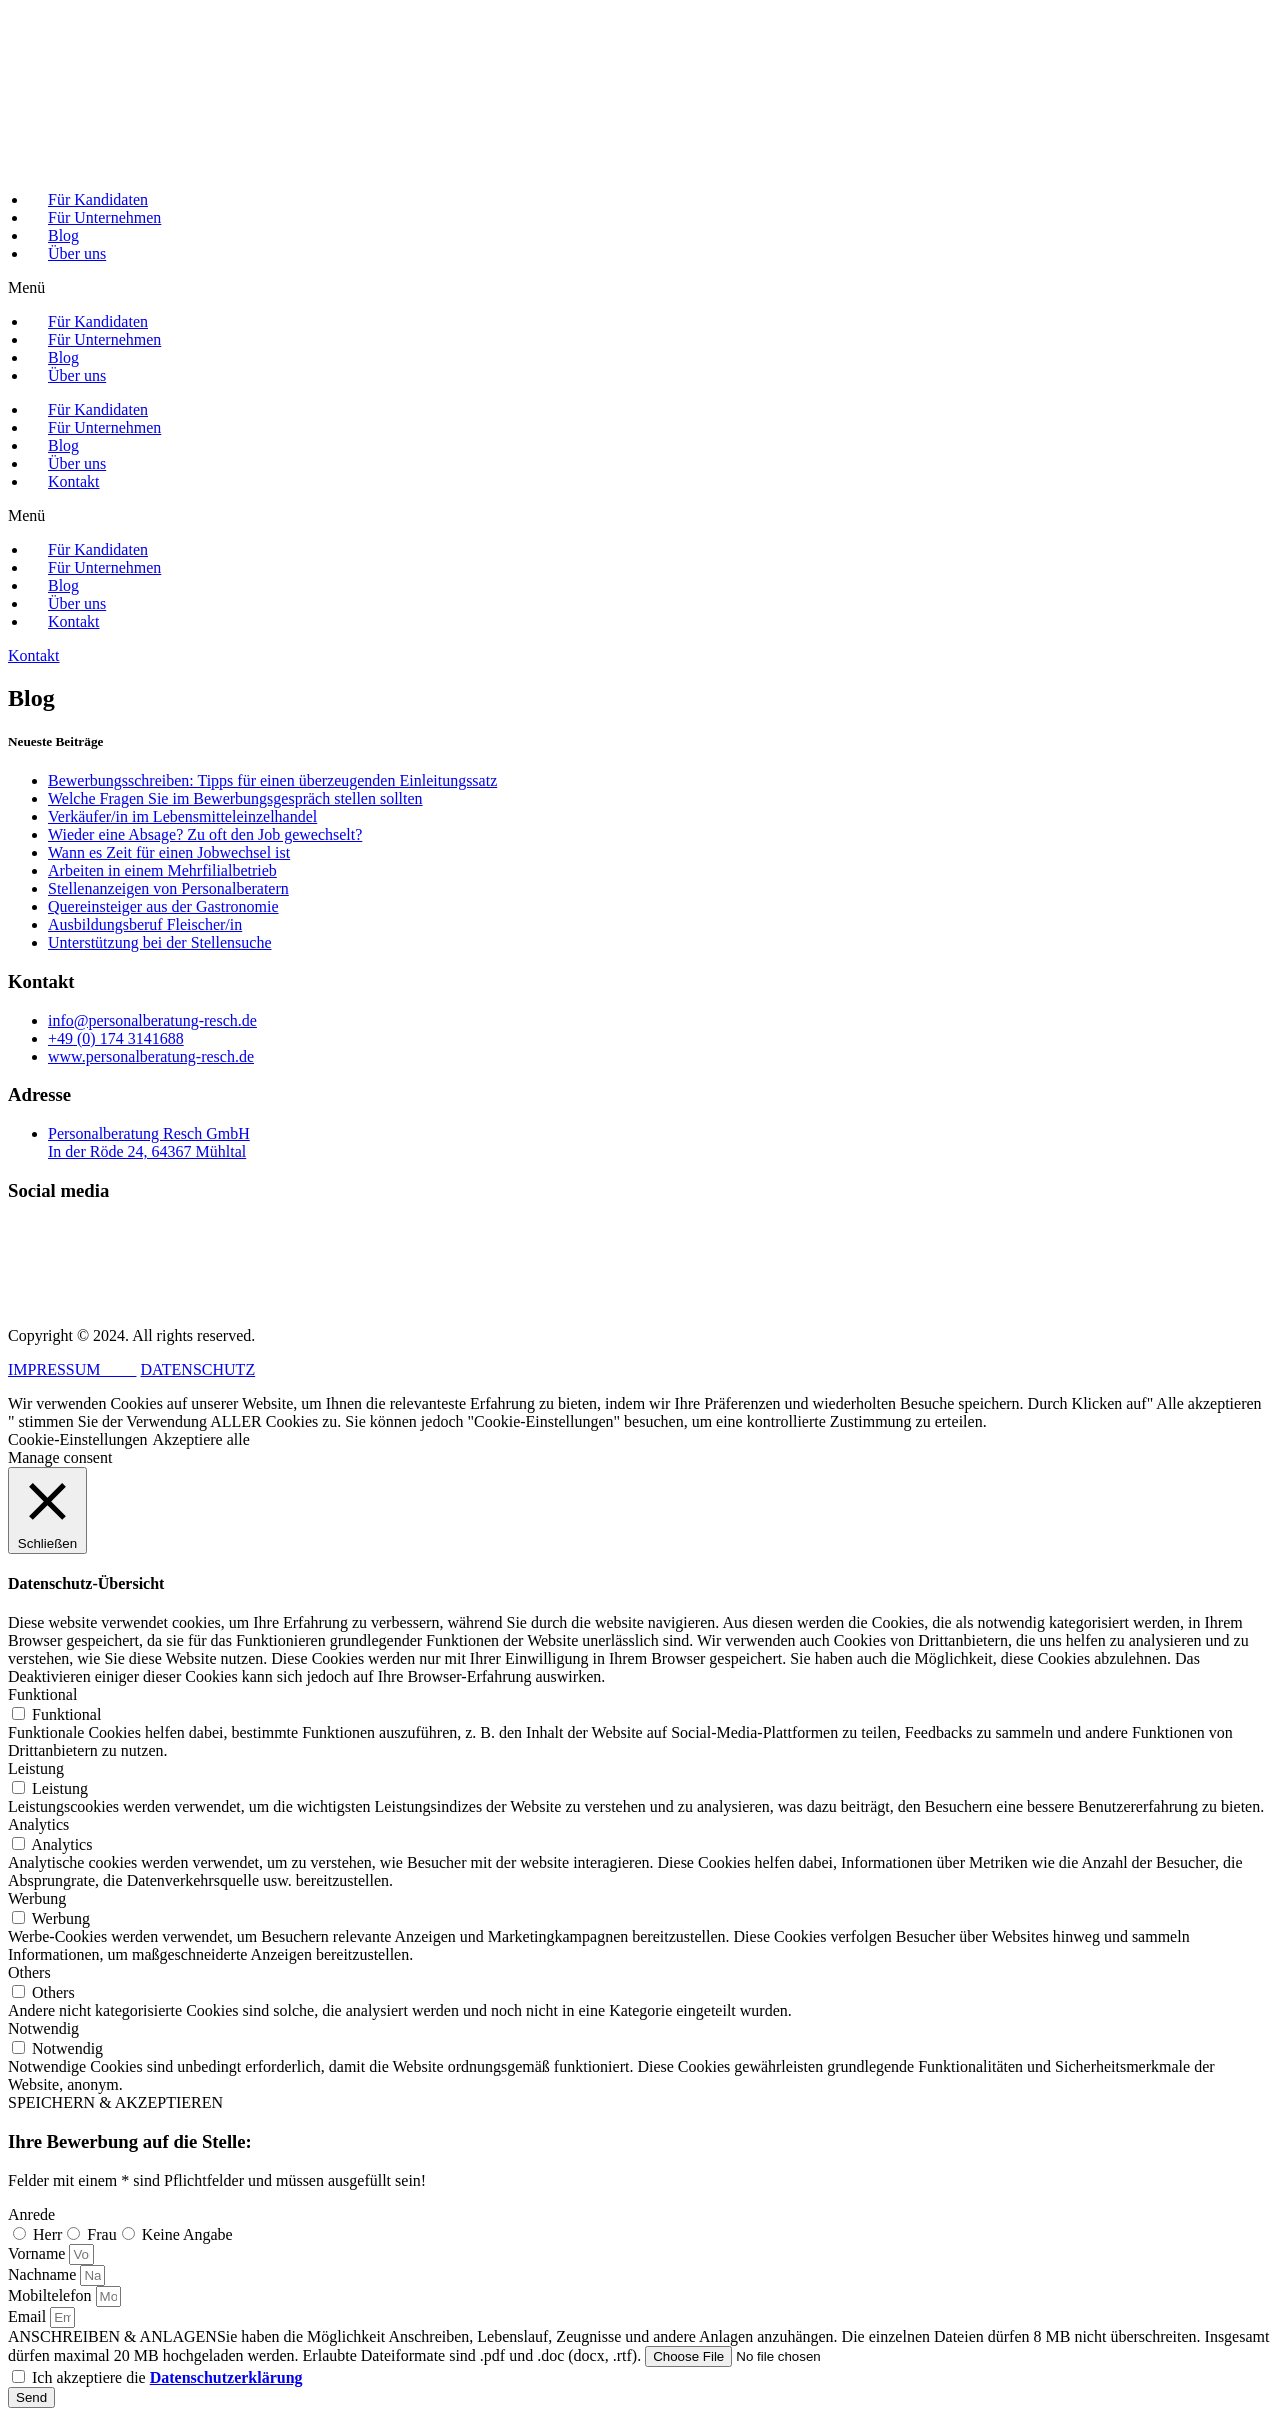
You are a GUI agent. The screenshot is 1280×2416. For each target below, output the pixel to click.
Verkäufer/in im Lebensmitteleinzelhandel (182, 816)
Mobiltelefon (52, 2295)
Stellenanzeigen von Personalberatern (168, 888)
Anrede (31, 2214)
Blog (63, 235)
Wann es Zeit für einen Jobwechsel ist (169, 852)
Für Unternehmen (104, 217)
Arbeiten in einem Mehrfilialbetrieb (162, 870)
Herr (47, 2234)
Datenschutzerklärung (226, 2377)
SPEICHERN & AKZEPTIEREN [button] (115, 2102)
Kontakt (74, 481)
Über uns (77, 253)
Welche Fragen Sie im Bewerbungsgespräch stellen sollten (235, 798)
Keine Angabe (187, 2234)
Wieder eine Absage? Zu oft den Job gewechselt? (205, 834)
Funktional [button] (42, 1694)
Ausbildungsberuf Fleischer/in (145, 924)
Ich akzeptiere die (167, 2377)
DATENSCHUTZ (197, 1369)
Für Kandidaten (98, 199)
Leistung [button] (36, 1768)
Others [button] (29, 1972)
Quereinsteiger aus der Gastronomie (163, 906)
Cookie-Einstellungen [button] (78, 1439)
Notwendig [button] (43, 2028)
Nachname (44, 2274)
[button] (640, 288)
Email (29, 2316)
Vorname (38, 2253)
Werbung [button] (37, 1898)
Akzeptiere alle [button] (201, 1439)
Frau (101, 2234)
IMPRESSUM (72, 1369)
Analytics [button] (38, 1824)
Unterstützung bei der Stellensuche (160, 942)
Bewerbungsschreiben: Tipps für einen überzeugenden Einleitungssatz (272, 780)
